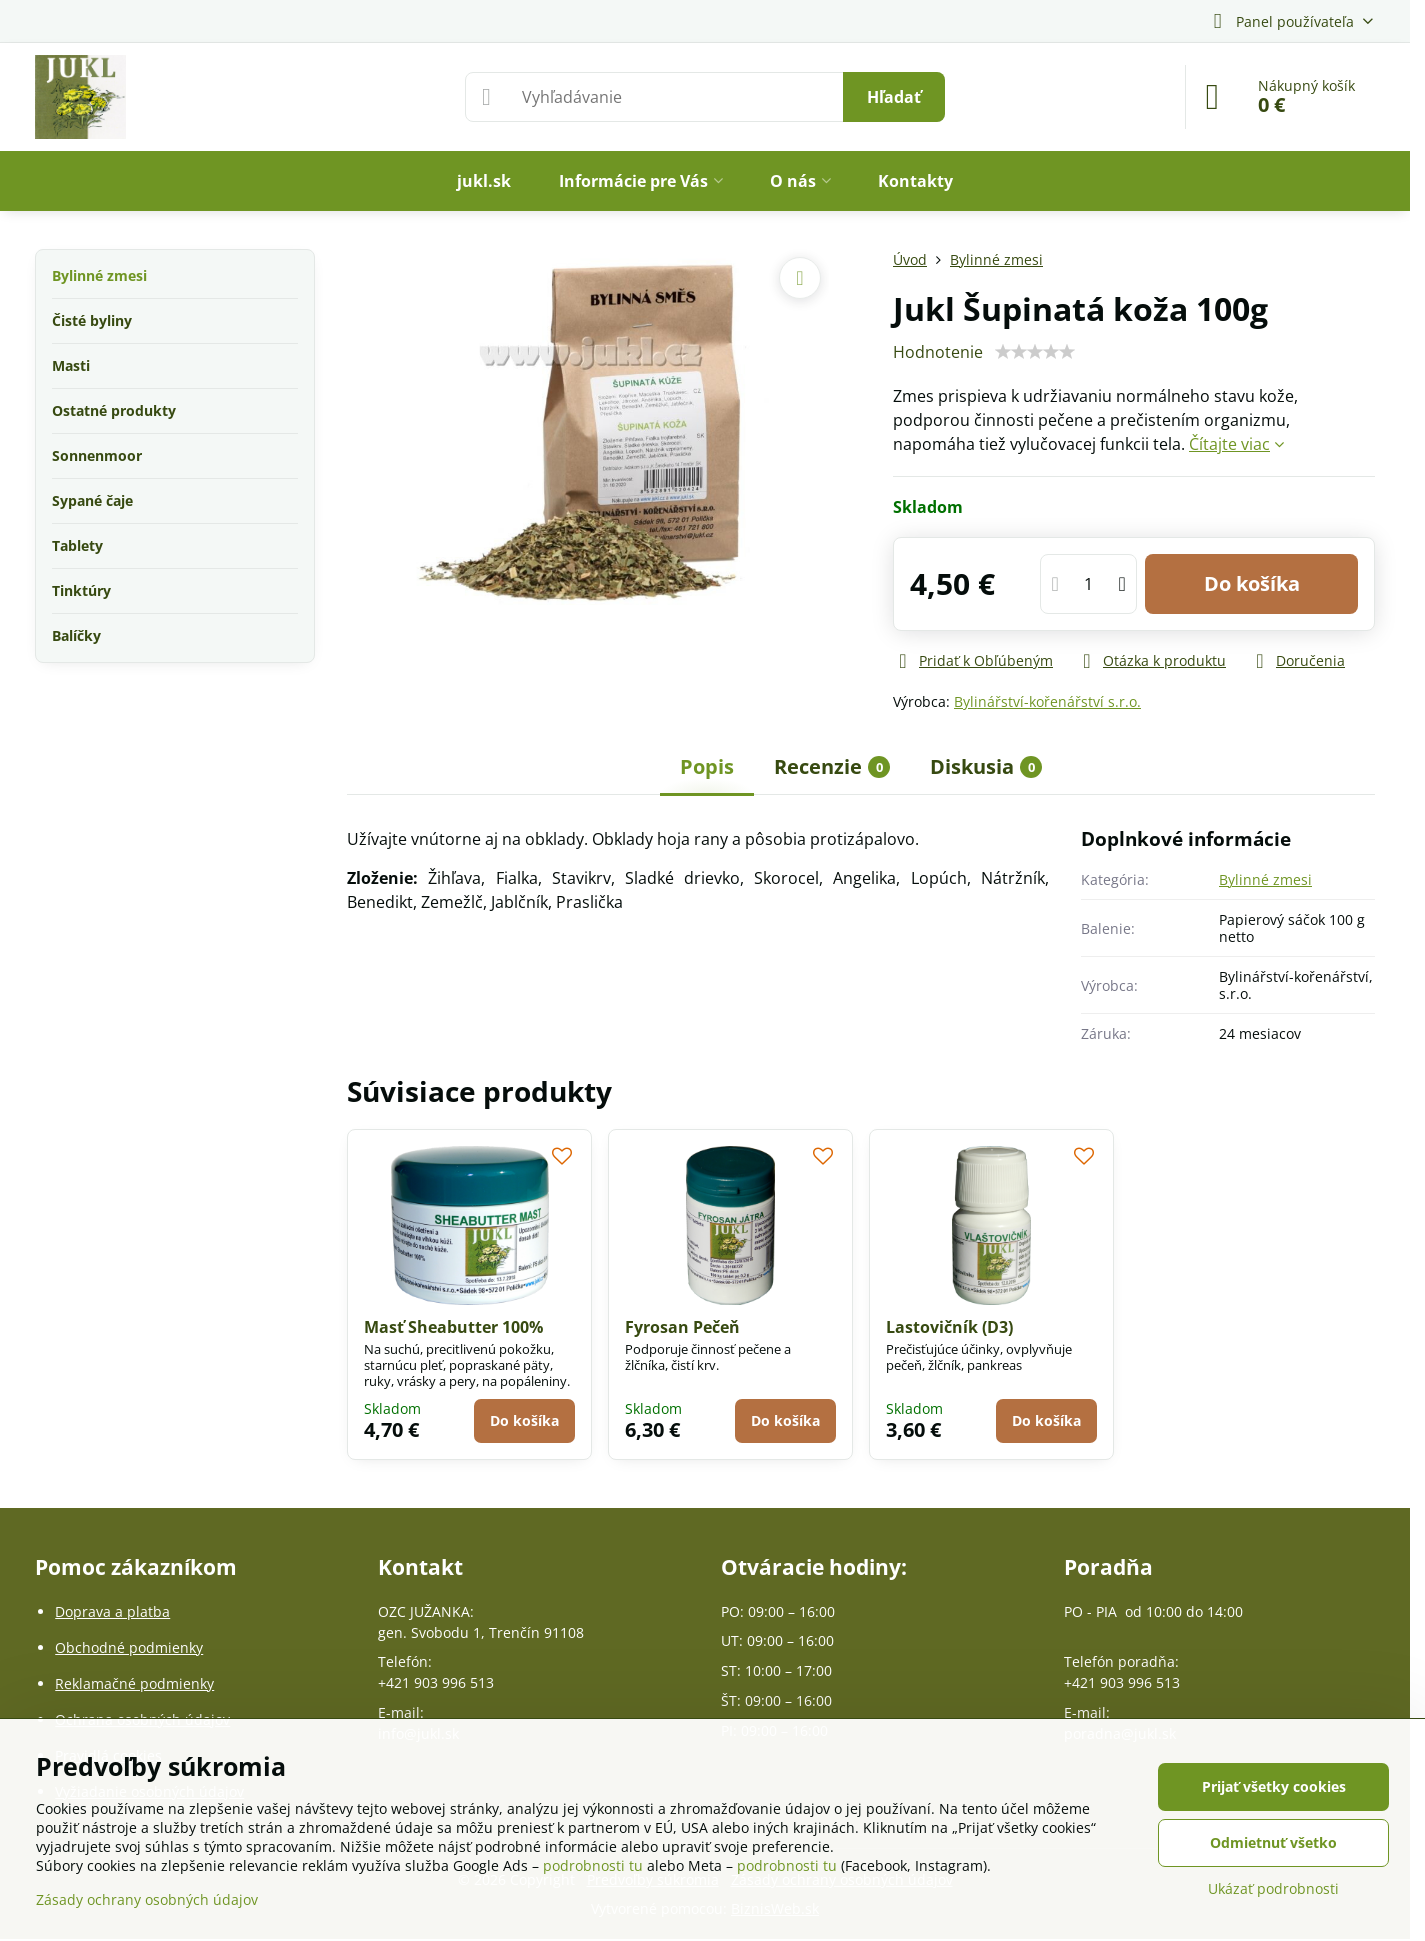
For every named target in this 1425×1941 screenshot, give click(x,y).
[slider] (1035, 352)
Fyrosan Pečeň (682, 1327)
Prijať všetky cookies (1274, 1786)
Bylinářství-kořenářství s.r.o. (1047, 701)
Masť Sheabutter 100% (453, 1327)
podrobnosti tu (593, 1865)
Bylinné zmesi (1265, 879)
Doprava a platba (112, 1611)
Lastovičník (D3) (949, 1327)
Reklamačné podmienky (134, 1683)
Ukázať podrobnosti (1273, 1888)
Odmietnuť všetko (1273, 1842)
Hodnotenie (938, 352)
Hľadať (894, 97)
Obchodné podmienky (129, 1647)
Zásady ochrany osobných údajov (147, 1899)
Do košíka (1252, 583)
